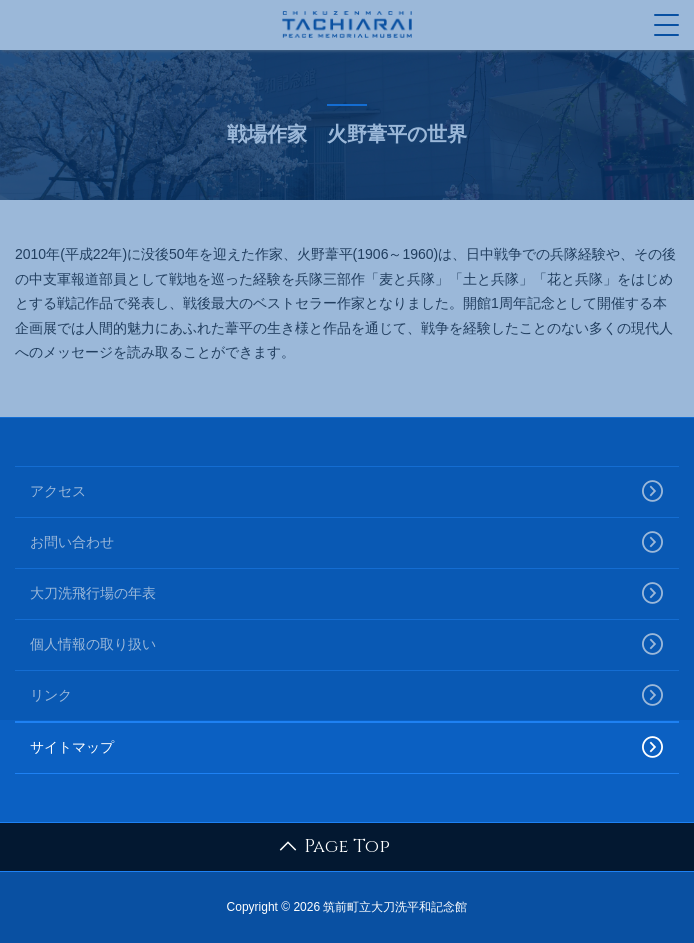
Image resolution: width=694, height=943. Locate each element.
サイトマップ (347, 748)
